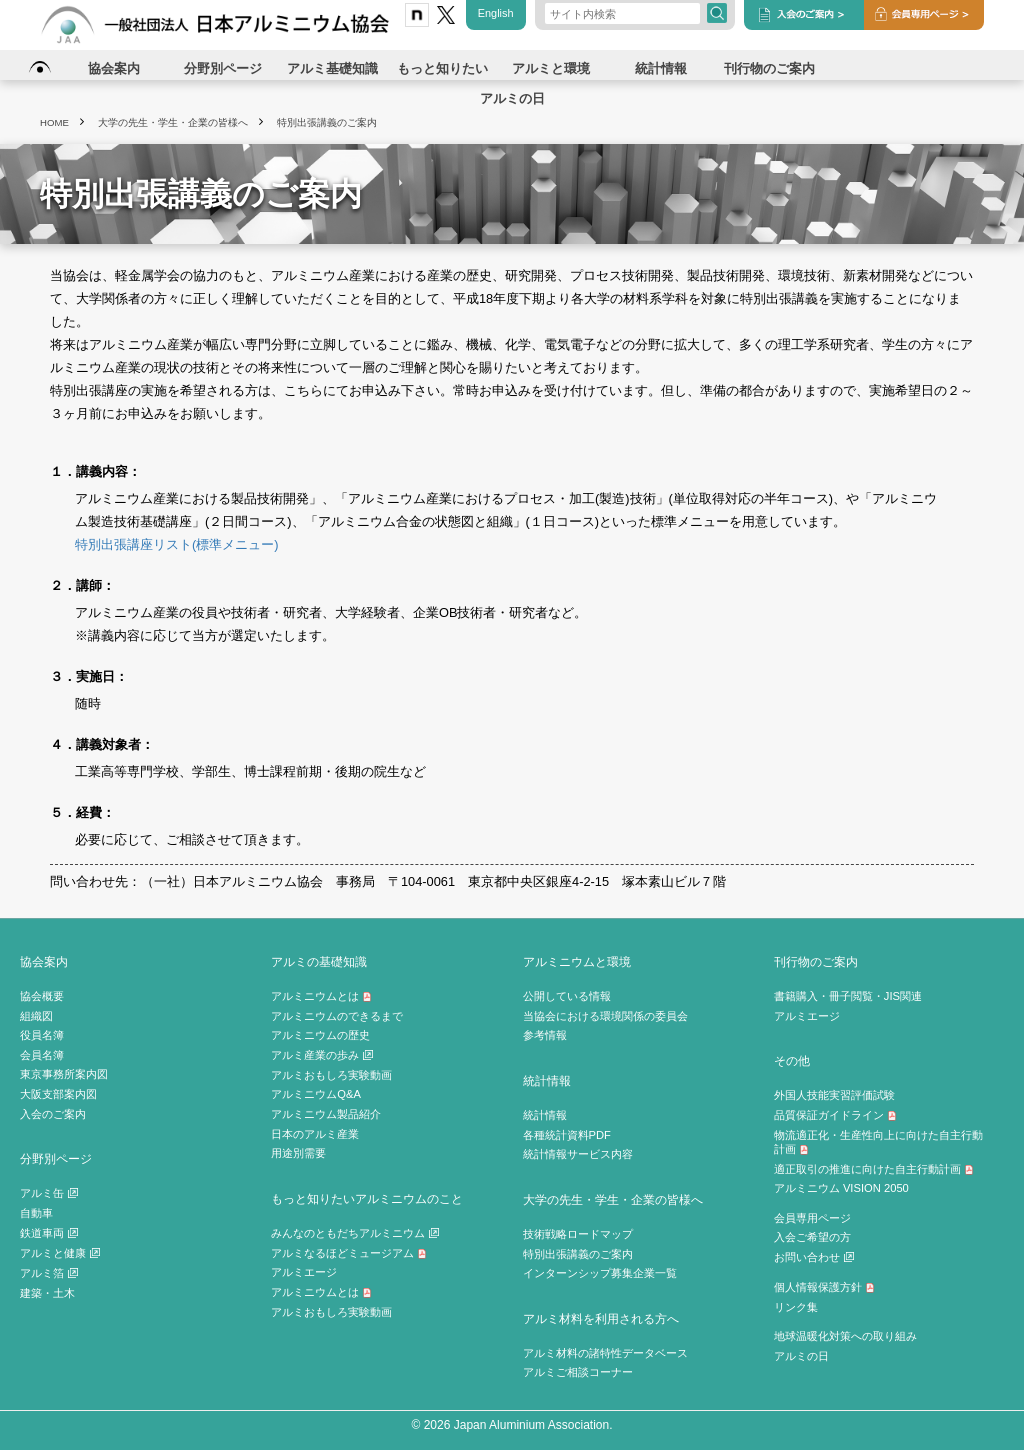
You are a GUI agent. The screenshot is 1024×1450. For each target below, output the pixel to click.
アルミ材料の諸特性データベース (605, 1353)
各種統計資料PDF (567, 1135)
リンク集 (796, 1307)
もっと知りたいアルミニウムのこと (367, 1198)
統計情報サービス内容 (578, 1154)
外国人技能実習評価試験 (834, 1095)
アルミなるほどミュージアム (349, 1253)
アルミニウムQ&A (316, 1094)
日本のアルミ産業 (315, 1134)
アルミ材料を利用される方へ (601, 1318)
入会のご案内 (53, 1114)
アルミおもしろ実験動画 (331, 1075)
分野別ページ (56, 1158)
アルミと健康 (60, 1253)
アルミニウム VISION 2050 (841, 1188)
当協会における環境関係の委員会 (605, 1016)
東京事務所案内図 (64, 1074)
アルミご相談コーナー (578, 1372)
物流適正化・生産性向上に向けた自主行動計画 (878, 1142)
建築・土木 (47, 1293)
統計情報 (547, 1080)
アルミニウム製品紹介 (326, 1114)
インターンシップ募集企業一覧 (600, 1273)
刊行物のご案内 (816, 961)
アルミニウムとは (321, 996)
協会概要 (42, 996)
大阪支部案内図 (58, 1094)
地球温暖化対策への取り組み (845, 1336)
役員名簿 (42, 1035)
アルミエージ (304, 1272)
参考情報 (545, 1035)
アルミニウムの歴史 (320, 1035)
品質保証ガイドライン (835, 1115)
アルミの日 (801, 1356)
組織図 (36, 1016)
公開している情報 (567, 996)
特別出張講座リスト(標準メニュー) (177, 544)
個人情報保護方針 (824, 1287)
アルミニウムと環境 (577, 961)
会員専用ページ (812, 1218)
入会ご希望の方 (812, 1237)
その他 (792, 1060)
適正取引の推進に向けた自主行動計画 (874, 1169)
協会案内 (44, 961)
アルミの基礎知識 (319, 961)
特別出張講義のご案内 (578, 1254)
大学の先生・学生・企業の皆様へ (613, 1199)
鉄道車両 (49, 1233)
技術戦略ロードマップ (578, 1234)
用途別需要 (298, 1153)
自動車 (36, 1213)
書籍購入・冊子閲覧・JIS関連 (848, 996)
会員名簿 (42, 1055)
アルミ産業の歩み (322, 1055)
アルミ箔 (49, 1273)
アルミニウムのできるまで (337, 1016)
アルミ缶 (49, 1193)
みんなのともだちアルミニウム (355, 1233)
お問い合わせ (814, 1257)
